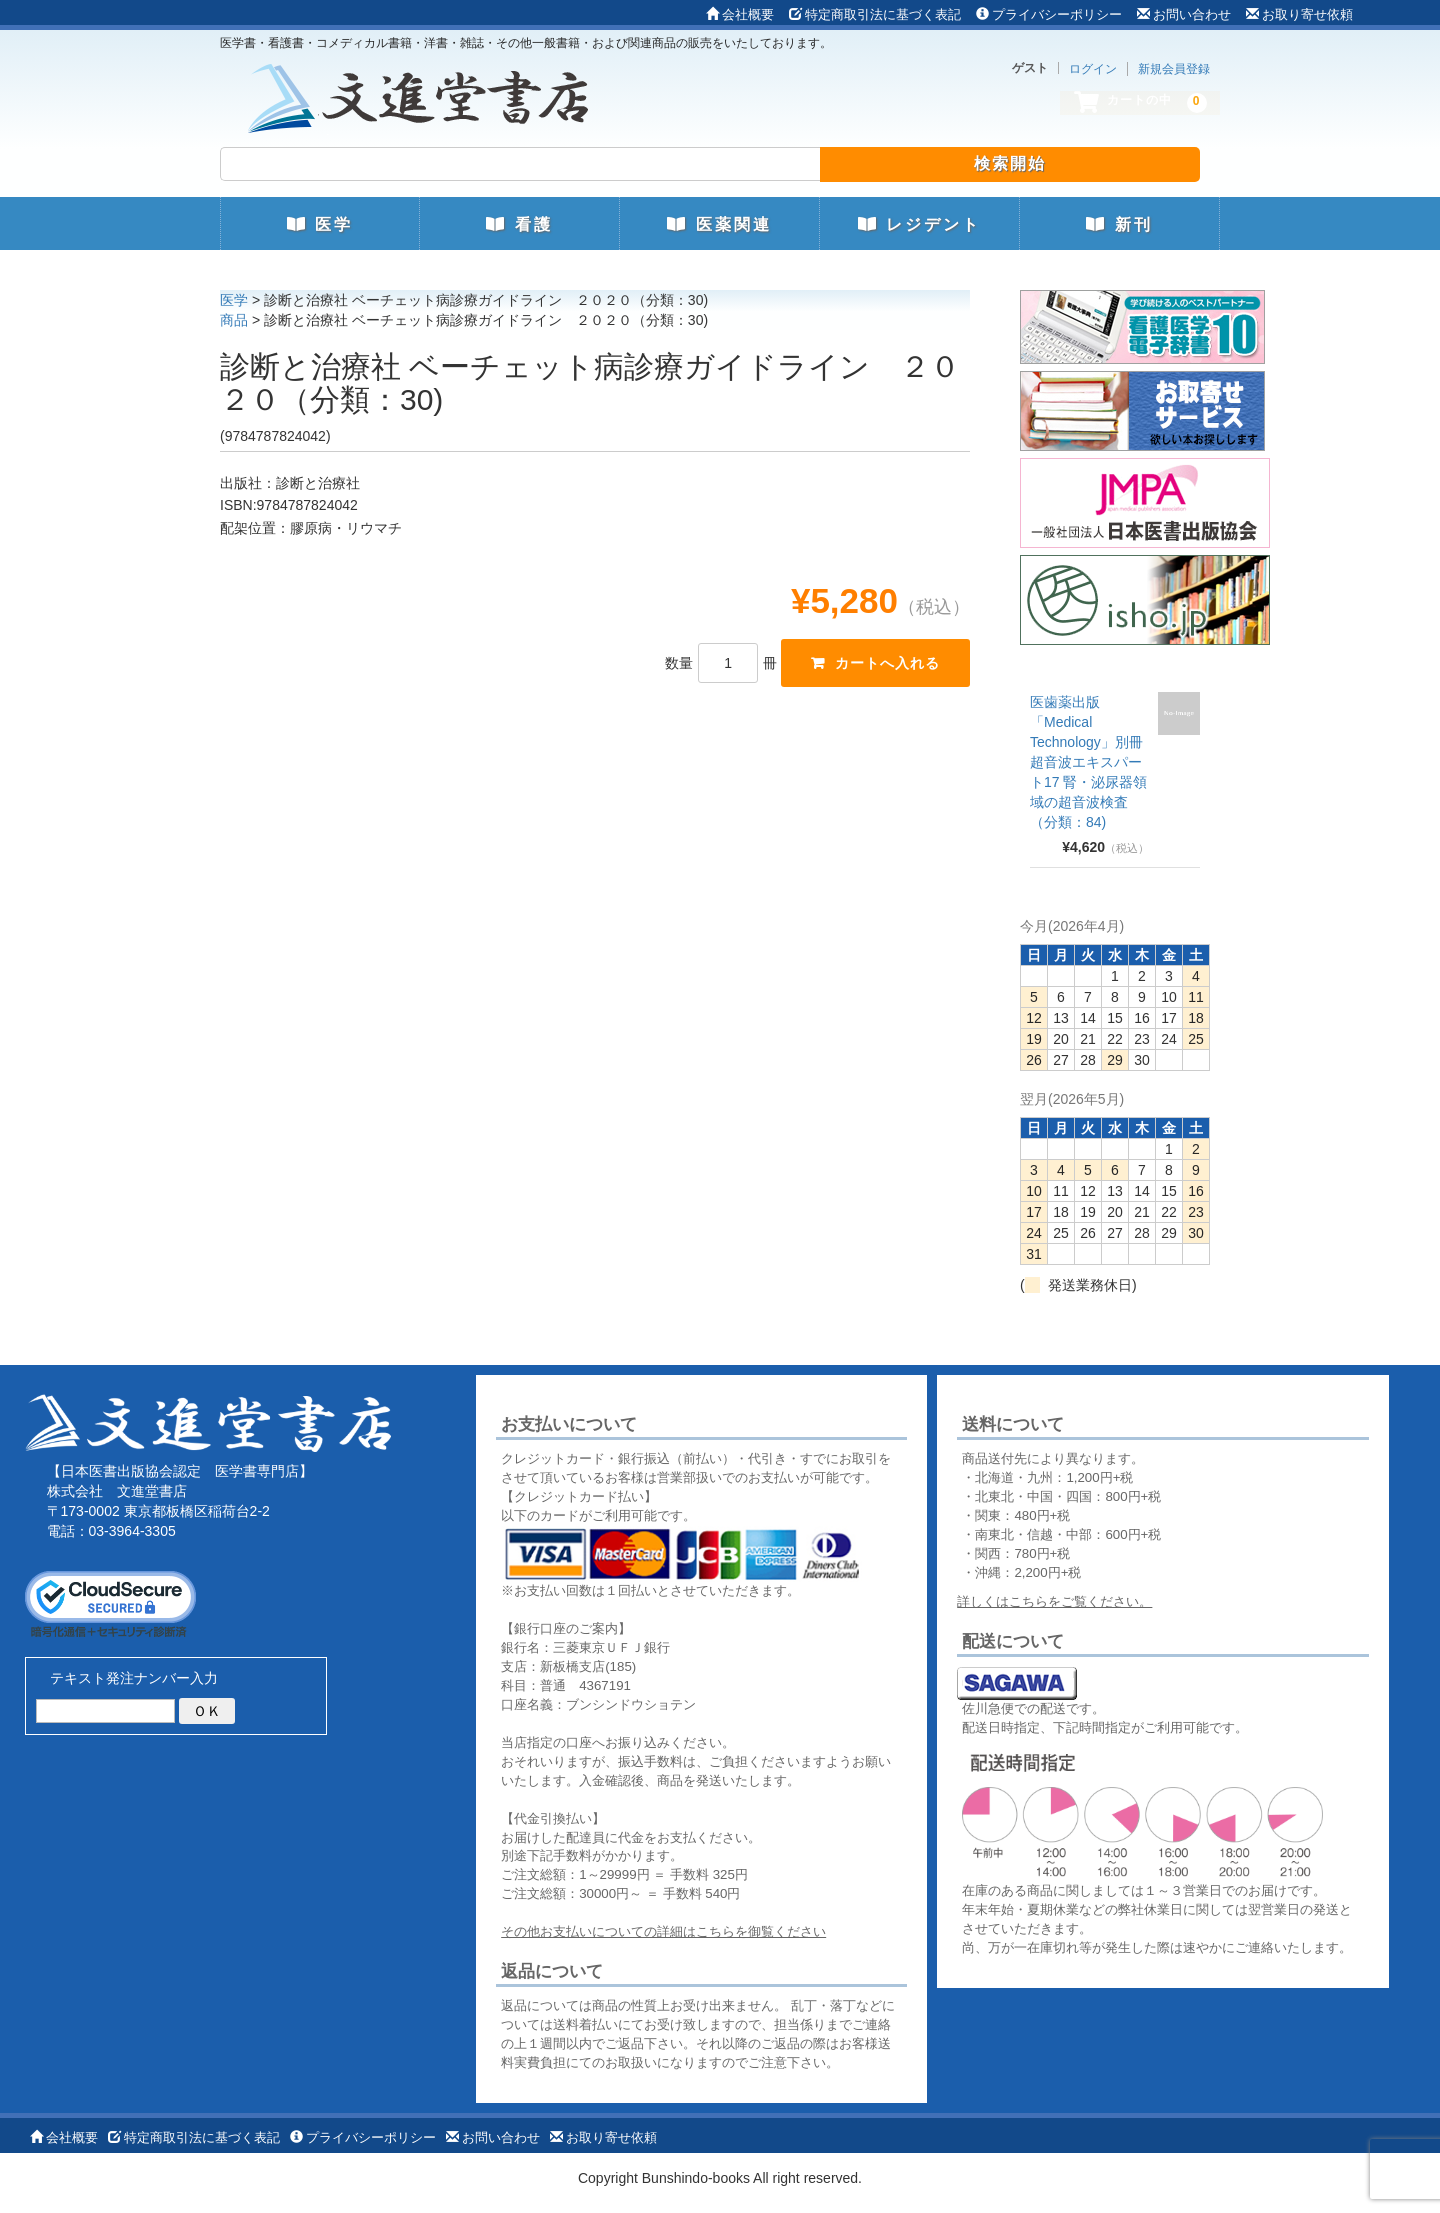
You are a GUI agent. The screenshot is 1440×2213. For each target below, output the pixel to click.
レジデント (919, 224)
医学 (320, 224)
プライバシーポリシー (1049, 14)
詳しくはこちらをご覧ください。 (1054, 1601)
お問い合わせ (1184, 14)
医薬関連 (719, 224)
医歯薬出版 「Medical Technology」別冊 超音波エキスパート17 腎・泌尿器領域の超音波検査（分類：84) (1088, 762)
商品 (234, 320)
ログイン (1093, 69)
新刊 (1119, 224)
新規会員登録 (1174, 69)
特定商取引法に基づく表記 (875, 14)
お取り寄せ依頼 (1299, 14)
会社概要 (740, 14)
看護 (519, 224)
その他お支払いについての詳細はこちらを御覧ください (663, 1931)
